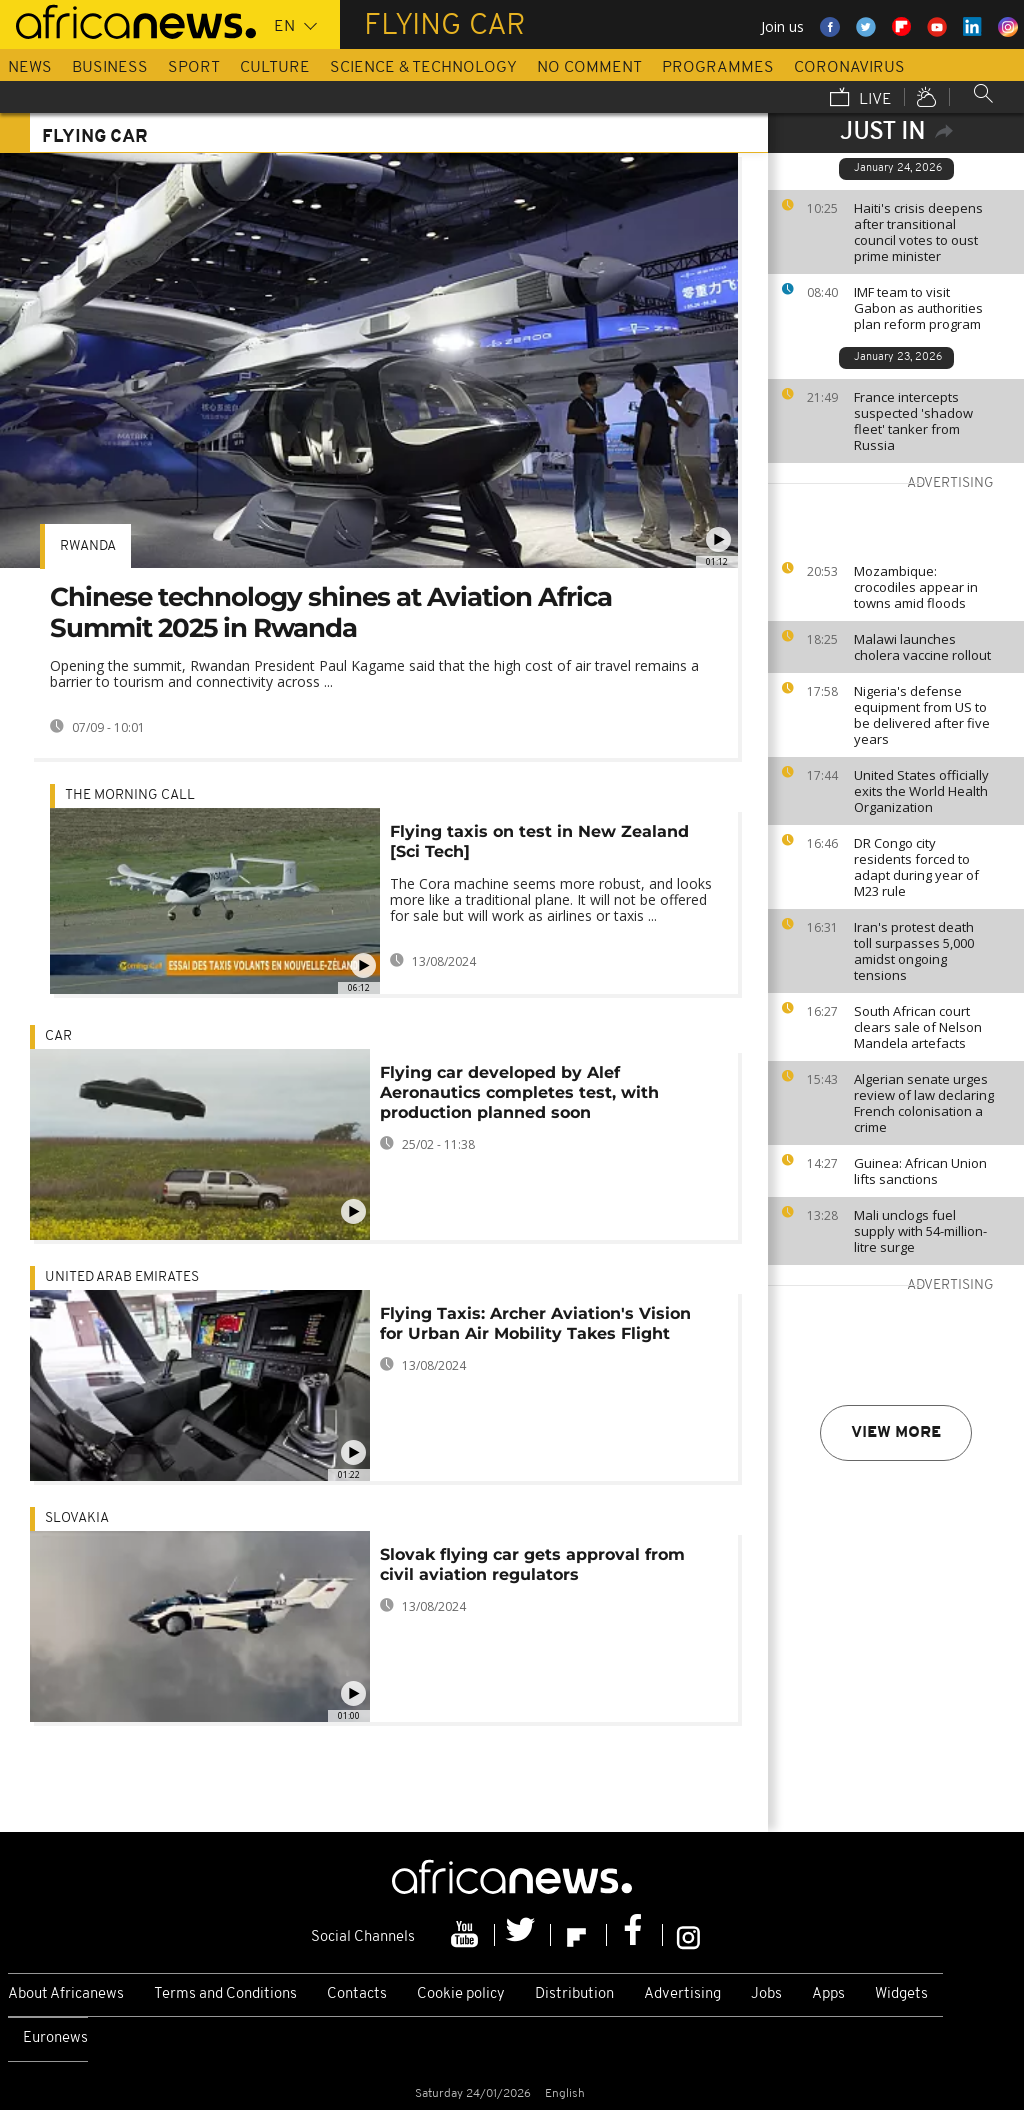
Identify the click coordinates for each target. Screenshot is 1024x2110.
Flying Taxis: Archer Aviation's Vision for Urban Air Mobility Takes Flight (535, 1323)
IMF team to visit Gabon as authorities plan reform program (918, 308)
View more (896, 1433)
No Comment (589, 68)
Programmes (718, 68)
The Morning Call (130, 795)
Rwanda (88, 546)
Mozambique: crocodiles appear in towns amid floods (916, 587)
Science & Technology (423, 68)
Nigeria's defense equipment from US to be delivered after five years (922, 715)
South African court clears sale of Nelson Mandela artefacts (918, 1027)
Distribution (574, 1994)
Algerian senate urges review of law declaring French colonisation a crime (924, 1103)
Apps (828, 1994)
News (30, 68)
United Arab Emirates (122, 1277)
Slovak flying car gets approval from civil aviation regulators (532, 1564)
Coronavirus (849, 68)
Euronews (55, 2038)
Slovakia (77, 1518)
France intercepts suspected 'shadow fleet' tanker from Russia (913, 421)
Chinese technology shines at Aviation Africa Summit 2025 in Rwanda (331, 612)
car (58, 1036)
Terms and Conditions (225, 1994)
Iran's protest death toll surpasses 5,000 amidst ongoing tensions (914, 951)
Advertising (682, 1994)
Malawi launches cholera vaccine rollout (922, 647)
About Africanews (66, 1994)
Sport (194, 68)
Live (861, 99)
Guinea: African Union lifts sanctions (920, 1171)
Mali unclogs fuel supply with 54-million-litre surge (920, 1231)
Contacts (357, 1994)
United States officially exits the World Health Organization (921, 791)
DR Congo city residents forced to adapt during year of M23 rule (916, 867)
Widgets (901, 1994)
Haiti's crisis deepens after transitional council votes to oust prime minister (918, 232)
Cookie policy (461, 1994)
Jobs (766, 1994)
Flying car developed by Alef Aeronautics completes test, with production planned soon (519, 1092)
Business (110, 68)
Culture (275, 68)
